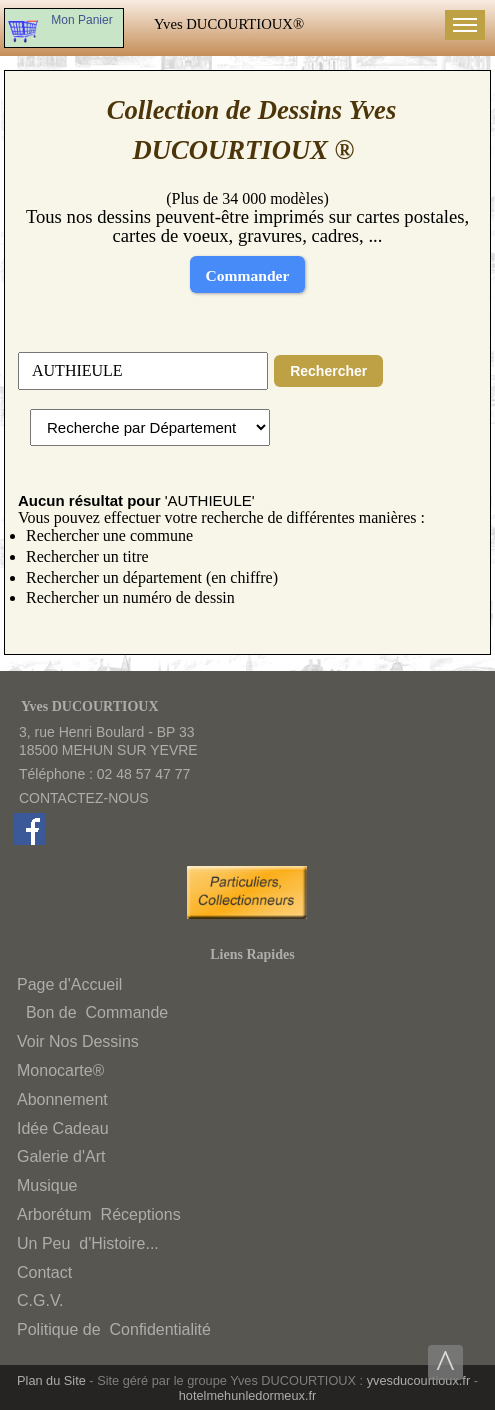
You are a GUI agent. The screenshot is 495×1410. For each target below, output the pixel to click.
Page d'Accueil (69, 984)
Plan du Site (51, 1380)
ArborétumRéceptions (99, 1214)
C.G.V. (40, 1300)
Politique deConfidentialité (114, 1329)
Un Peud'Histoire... (88, 1243)
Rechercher (328, 371)
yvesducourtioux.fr (418, 1380)
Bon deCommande (95, 1012)
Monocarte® (60, 1070)
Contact (44, 1272)
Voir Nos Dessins (78, 1041)
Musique (47, 1185)
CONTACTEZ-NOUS (84, 798)
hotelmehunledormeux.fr (248, 1395)
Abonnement (62, 1099)
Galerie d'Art (61, 1156)
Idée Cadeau (63, 1128)
